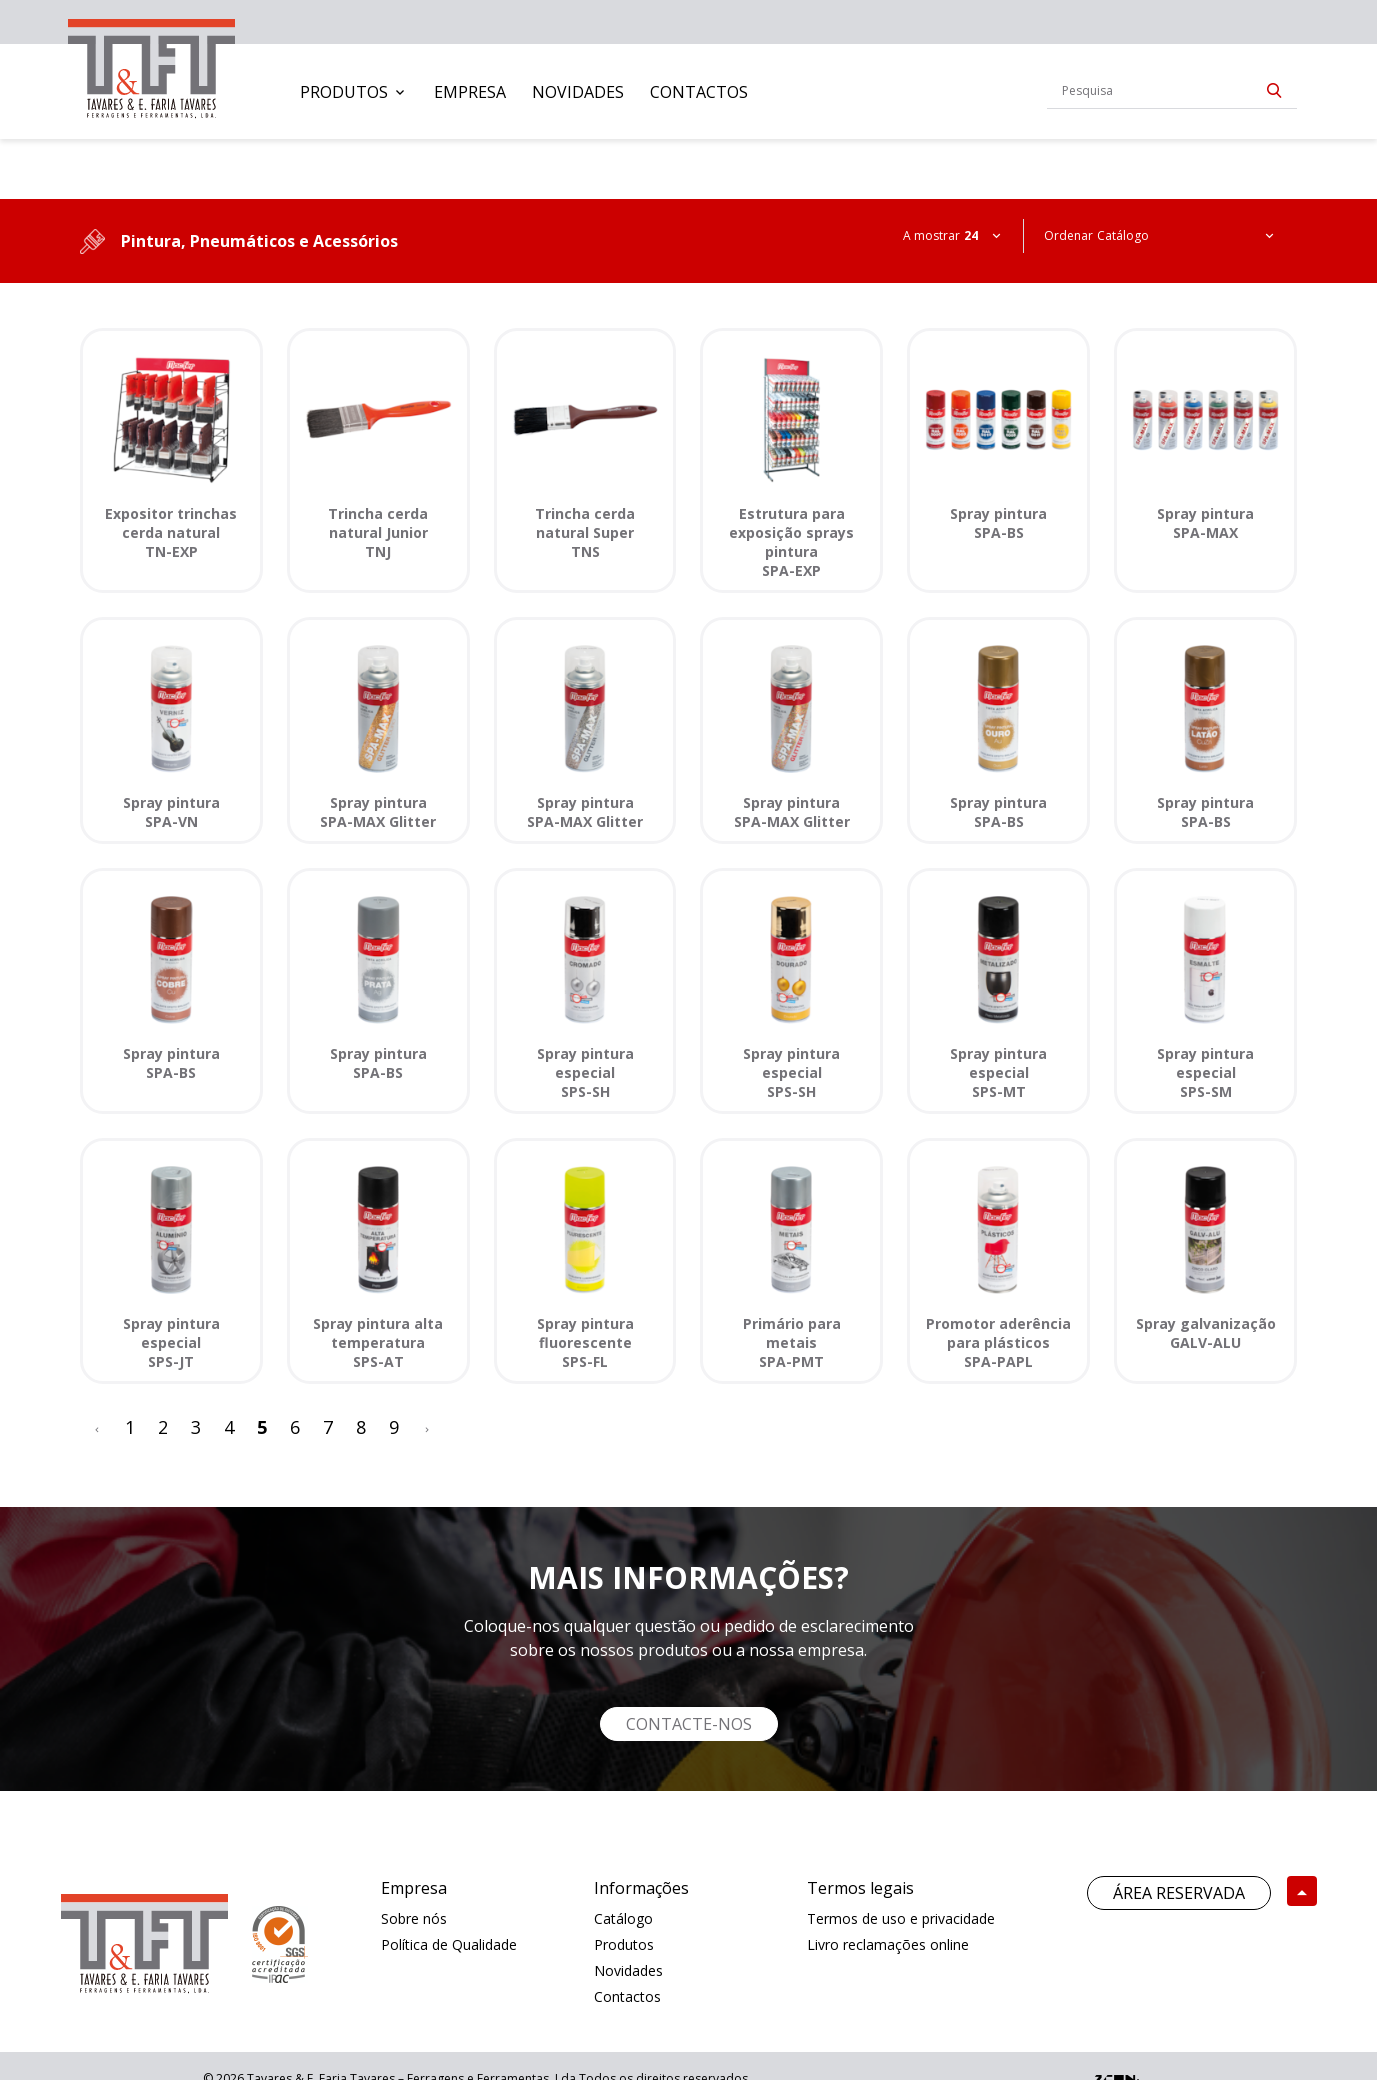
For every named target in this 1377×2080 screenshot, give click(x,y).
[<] (97, 1427)
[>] (427, 1427)
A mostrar (931, 235)
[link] (151, 64)
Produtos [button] (344, 92)
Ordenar (1068, 235)
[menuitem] (354, 92)
